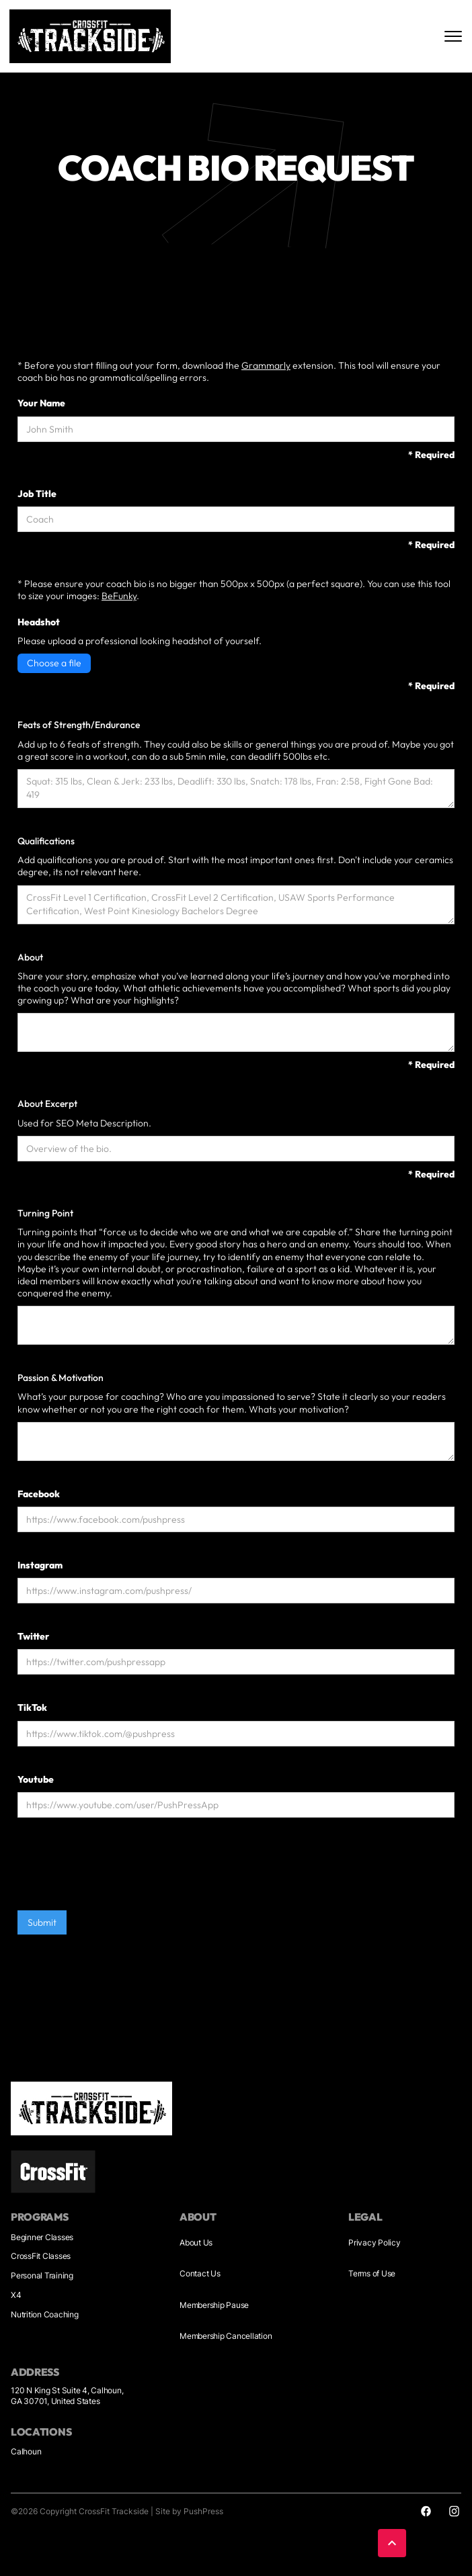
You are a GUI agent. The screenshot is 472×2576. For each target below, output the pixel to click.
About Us (196, 2242)
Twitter (33, 1636)
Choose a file (54, 663)
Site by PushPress (189, 2511)
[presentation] (119, 1870)
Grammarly (265, 365)
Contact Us (200, 2273)
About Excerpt (47, 1104)
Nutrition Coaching (45, 2314)
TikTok (32, 1707)
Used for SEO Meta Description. (84, 1122)
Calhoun (26, 2451)
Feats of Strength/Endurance (78, 725)
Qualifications (46, 841)
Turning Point (45, 1213)
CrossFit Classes (41, 2256)
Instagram (40, 1565)
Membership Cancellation (226, 2336)
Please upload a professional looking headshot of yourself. (139, 640)
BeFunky (119, 596)
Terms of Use (371, 2273)
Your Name (41, 403)
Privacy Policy (374, 2242)
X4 (16, 2295)
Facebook (38, 1493)
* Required (431, 454)
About (30, 956)
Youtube (35, 1779)
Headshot (38, 621)
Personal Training (42, 2275)
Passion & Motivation (60, 1378)
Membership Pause (214, 2305)
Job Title (36, 493)
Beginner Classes (42, 2237)
